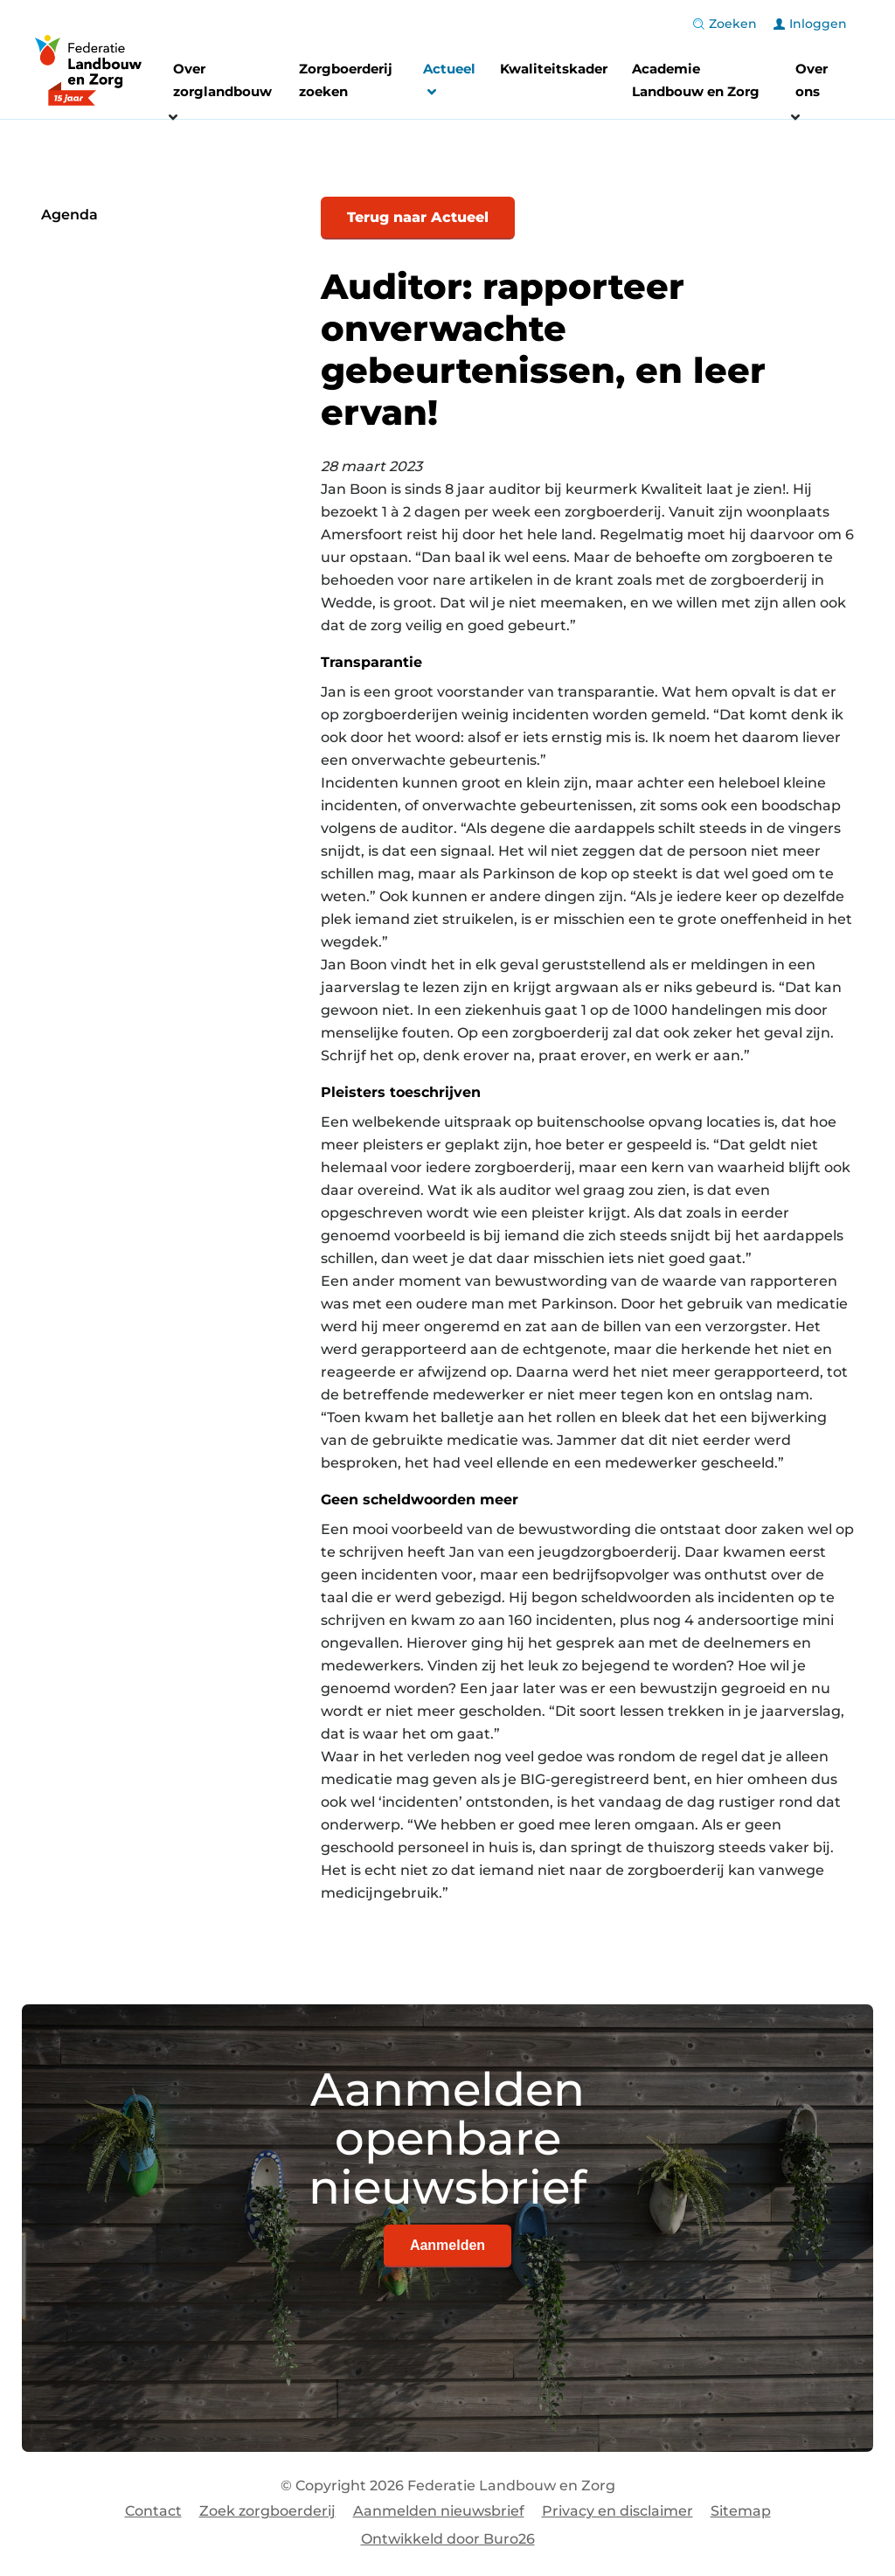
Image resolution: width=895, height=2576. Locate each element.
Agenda (69, 214)
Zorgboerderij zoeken (345, 80)
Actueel (449, 82)
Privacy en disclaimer (617, 2511)
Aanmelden (447, 2245)
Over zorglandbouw (222, 80)
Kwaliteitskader (553, 68)
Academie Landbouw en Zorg (696, 80)
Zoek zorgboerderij (267, 2511)
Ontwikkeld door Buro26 (448, 2539)
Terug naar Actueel (418, 217)
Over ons (811, 80)
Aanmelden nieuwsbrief (438, 2511)
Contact (153, 2511)
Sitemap (741, 2511)
